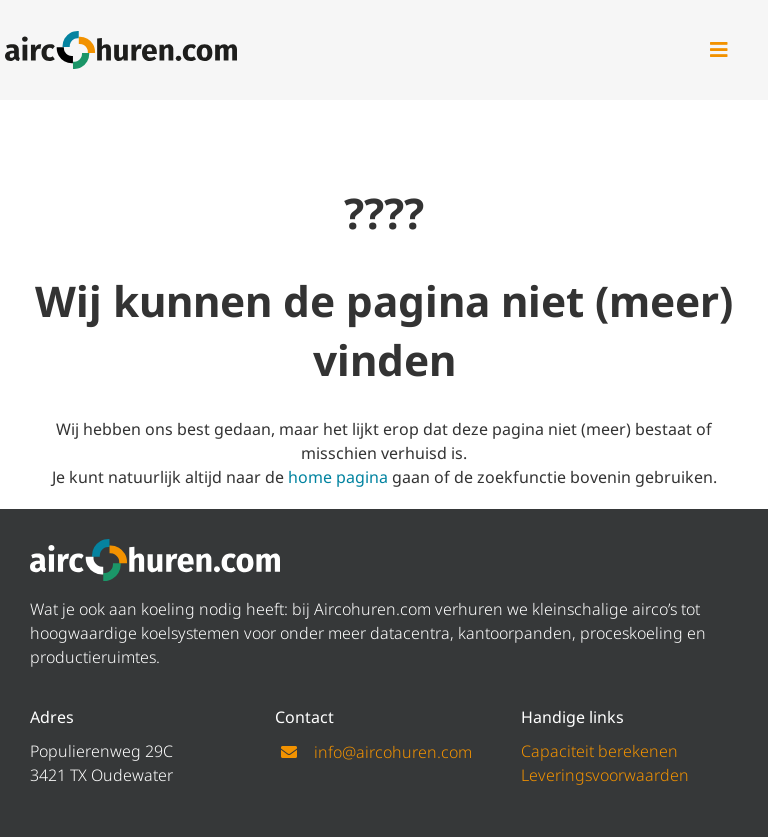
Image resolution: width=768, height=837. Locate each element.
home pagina (338, 477)
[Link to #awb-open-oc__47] (719, 50)
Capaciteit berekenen (599, 751)
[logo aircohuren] (121, 39)
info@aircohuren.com (393, 752)
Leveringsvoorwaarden (605, 775)
